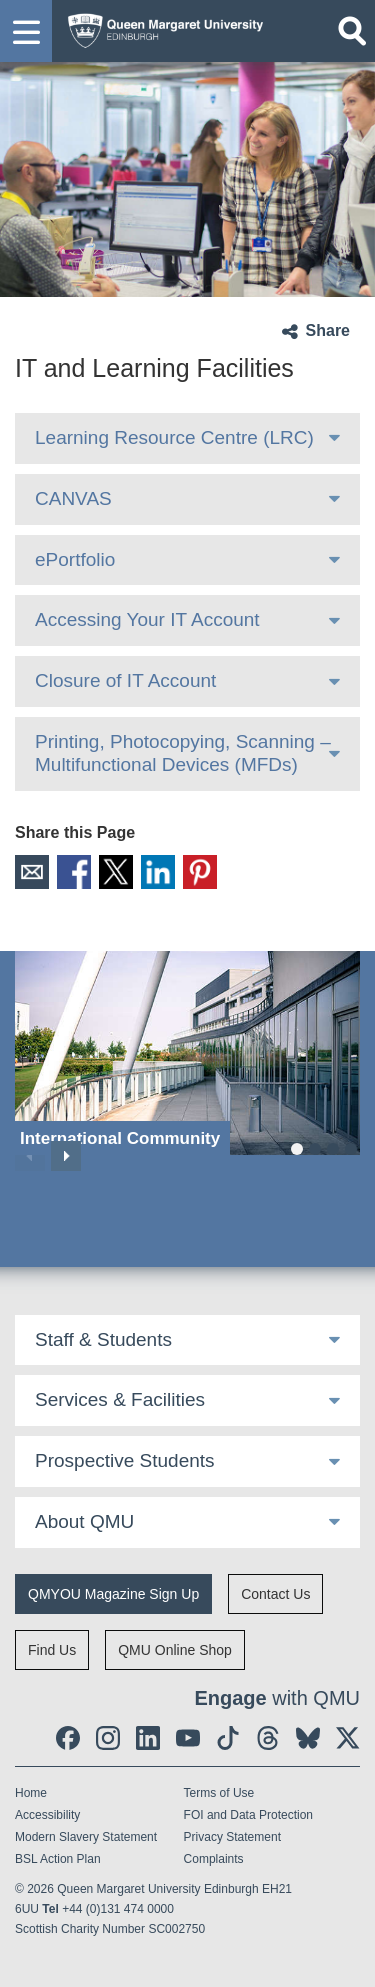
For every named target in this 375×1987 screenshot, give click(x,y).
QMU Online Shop (175, 1650)
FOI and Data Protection (248, 1815)
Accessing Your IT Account (147, 619)
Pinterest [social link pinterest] (200, 872)
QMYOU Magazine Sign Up (113, 1594)
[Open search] (352, 31)
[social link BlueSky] (308, 1738)
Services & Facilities (120, 1399)
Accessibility (47, 1815)
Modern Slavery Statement (86, 1837)
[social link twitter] (348, 1738)
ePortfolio (75, 559)
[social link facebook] (68, 1738)
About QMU (84, 1521)
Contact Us (275, 1594)
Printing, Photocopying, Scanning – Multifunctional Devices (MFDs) (183, 753)
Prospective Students (125, 1460)
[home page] (160, 26)
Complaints (214, 1859)
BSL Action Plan (58, 1859)
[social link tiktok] (228, 1738)
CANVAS (73, 498)
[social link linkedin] (148, 1738)
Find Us (52, 1650)
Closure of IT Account (125, 680)
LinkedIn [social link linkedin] (158, 872)
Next (66, 1156)
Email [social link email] (32, 872)
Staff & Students (103, 1339)
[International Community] (187, 1053)
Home (31, 1793)
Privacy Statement (232, 1837)
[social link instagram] (108, 1738)
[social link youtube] (188, 1738)
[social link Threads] (268, 1738)
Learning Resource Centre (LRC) (174, 437)
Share (328, 330)
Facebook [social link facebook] (74, 872)
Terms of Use (219, 1793)
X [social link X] (116, 872)
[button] (26, 31)
